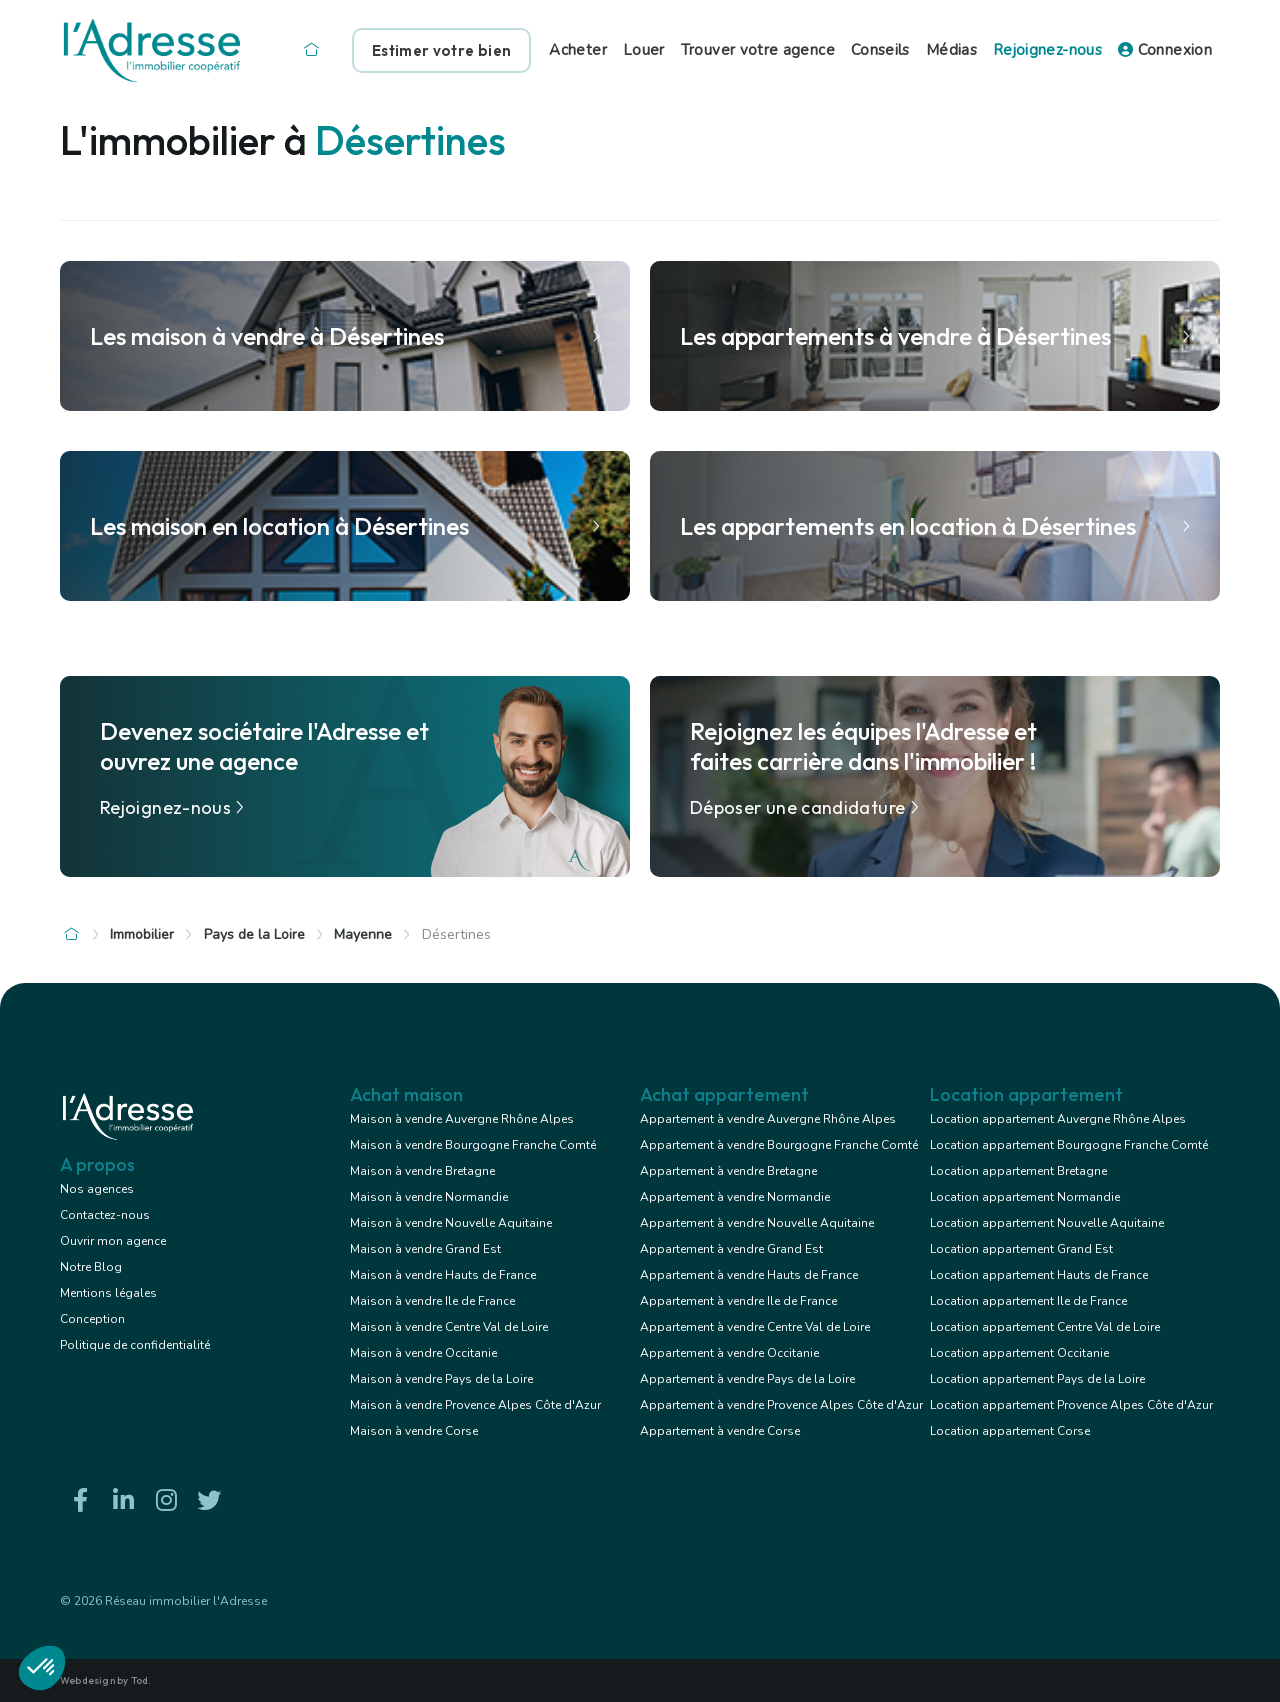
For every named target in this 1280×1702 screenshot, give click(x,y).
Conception (92, 1319)
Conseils (880, 50)
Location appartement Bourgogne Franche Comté (1069, 1145)
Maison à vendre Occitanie (423, 1353)
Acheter (578, 50)
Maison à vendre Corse (414, 1431)
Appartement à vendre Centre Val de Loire (755, 1327)
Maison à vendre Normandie (429, 1197)
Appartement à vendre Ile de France (738, 1301)
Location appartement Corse (1010, 1431)
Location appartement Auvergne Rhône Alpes (1058, 1119)
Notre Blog (91, 1267)
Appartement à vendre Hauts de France (749, 1275)
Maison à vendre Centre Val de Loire (449, 1327)
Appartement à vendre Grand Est (731, 1249)
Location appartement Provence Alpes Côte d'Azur (1071, 1405)
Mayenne (363, 934)
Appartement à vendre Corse (720, 1431)
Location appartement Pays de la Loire (1037, 1379)
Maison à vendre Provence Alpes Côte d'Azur (475, 1405)
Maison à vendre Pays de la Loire (441, 1379)
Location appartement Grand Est (1021, 1249)
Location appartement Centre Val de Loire (1045, 1327)
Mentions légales (108, 1293)
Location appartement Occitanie (1019, 1353)
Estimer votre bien (441, 50)
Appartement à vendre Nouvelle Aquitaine (757, 1223)
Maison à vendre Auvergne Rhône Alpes (462, 1119)
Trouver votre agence (758, 50)
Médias (951, 50)
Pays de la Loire (254, 934)
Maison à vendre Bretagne (422, 1171)
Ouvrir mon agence (113, 1241)
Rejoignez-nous (1047, 50)
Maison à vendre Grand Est (425, 1249)
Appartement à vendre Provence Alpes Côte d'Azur (781, 1405)
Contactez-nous (105, 1215)
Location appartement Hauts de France (1039, 1275)
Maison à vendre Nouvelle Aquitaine (451, 1223)
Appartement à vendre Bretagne (728, 1171)
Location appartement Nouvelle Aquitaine (1047, 1223)
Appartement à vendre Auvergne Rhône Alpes (768, 1119)
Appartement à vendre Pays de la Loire (747, 1379)
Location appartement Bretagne (1018, 1171)
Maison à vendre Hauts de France (443, 1275)
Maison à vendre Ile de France (432, 1301)
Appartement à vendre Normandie (735, 1197)
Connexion (1165, 50)
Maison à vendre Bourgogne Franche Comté (473, 1145)
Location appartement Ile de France (1028, 1301)
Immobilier (142, 934)
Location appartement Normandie (1025, 1197)
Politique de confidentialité (135, 1345)
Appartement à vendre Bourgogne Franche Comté (779, 1145)
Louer (644, 50)
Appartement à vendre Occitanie (729, 1353)
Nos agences (97, 1189)
